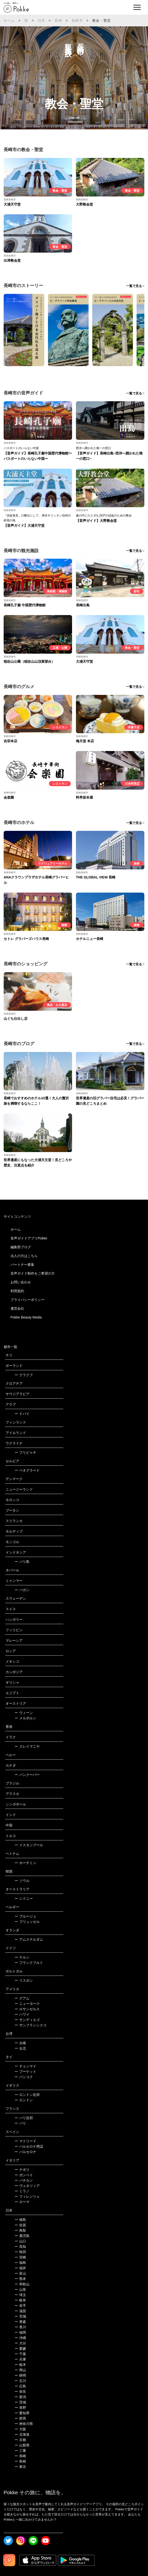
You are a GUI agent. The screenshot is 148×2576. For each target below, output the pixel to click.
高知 (20, 2246)
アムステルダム (29, 1939)
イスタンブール (29, 1845)
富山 (20, 2273)
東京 (20, 2467)
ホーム (9, 20)
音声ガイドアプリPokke (28, 1238)
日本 (41, 20)
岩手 (20, 2306)
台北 (20, 2048)
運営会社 (17, 1308)
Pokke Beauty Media (26, 1317)
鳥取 (20, 2230)
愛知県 (22, 2413)
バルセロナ (25, 2152)
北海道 (22, 2434)
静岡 (20, 2375)
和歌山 (22, 2284)
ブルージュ (25, 1916)
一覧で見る (134, 286)
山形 (20, 2289)
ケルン (22, 1957)
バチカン (24, 2180)
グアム (22, 1998)
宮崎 (20, 2257)
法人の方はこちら (24, 1256)
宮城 (20, 2316)
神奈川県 (24, 2424)
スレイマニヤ (27, 1746)
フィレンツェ (27, 2196)
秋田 (20, 2252)
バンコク (24, 2077)
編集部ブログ (20, 1247)
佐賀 (20, 2225)
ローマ (22, 2202)
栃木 (20, 2365)
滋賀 (20, 2311)
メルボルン (25, 1718)
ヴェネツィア (27, 2186)
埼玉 (20, 2295)
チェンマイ (25, 2066)
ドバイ (22, 1414)
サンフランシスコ (30, 2025)
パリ (20, 2123)
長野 (20, 2408)
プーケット (25, 2071)
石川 (20, 2381)
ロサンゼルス (27, 2009)
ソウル (22, 1881)
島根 (20, 2461)
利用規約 (17, 1291)
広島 (20, 2386)
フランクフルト (29, 1963)
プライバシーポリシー (27, 1300)
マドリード (25, 2141)
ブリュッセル (27, 1922)
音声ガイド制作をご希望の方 (32, 1273)
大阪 (20, 2429)
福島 (20, 2263)
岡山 (20, 2370)
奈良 (20, 2391)
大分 (20, 2343)
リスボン (24, 1980)
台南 (20, 2043)
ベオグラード (27, 1470)
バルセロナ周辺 (29, 2146)
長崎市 (77, 20)
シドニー (24, 1898)
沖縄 (20, 2338)
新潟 (20, 2397)
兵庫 (20, 2359)
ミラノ (22, 2191)
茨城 (20, 2402)
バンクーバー (27, 1775)
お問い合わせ (20, 1282)
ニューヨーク (27, 2004)
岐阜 (20, 2300)
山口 (20, 2241)
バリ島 (22, 1562)
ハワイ (22, 2014)
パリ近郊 (24, 2118)
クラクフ (24, 1375)
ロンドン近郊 (27, 2095)
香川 (20, 2327)
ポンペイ (24, 2175)
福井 (20, 2268)
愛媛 (20, 2348)
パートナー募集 (22, 1265)
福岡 (20, 2332)
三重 (20, 2450)
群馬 (20, 2418)
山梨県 (22, 2445)
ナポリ (22, 2170)
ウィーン (24, 1713)
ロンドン (24, 2100)
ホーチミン (25, 1863)
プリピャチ (25, 1452)
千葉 (20, 2354)
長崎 (58, 20)
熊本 (20, 2279)
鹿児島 (22, 2236)
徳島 (20, 2220)
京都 (20, 2440)
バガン (22, 1590)
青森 (20, 2322)
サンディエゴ (27, 2020)
